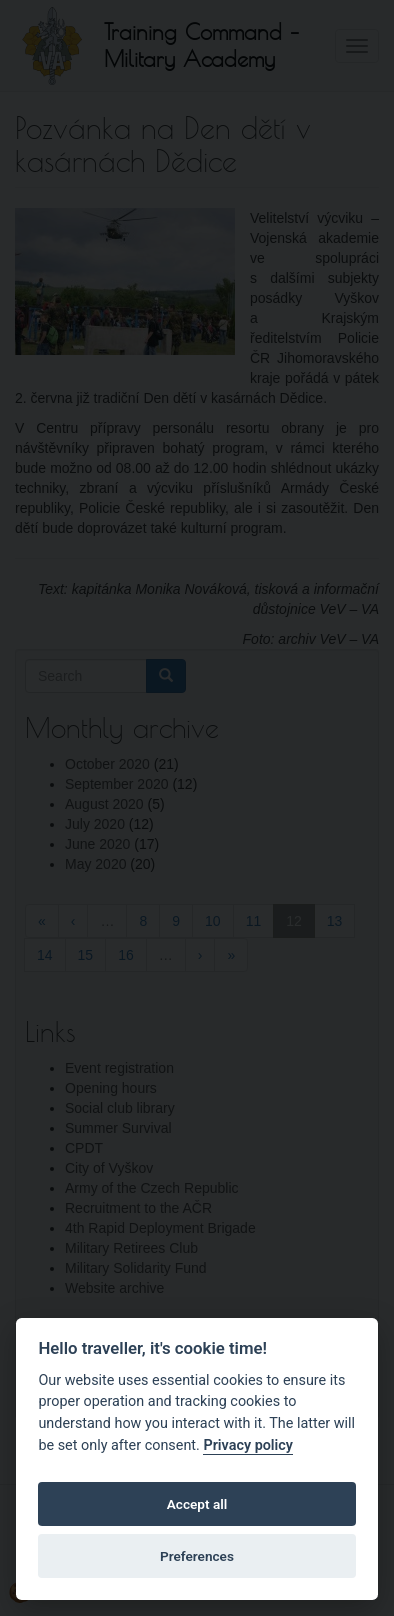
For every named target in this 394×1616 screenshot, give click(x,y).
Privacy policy (248, 1445)
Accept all (197, 1504)
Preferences (197, 1556)
